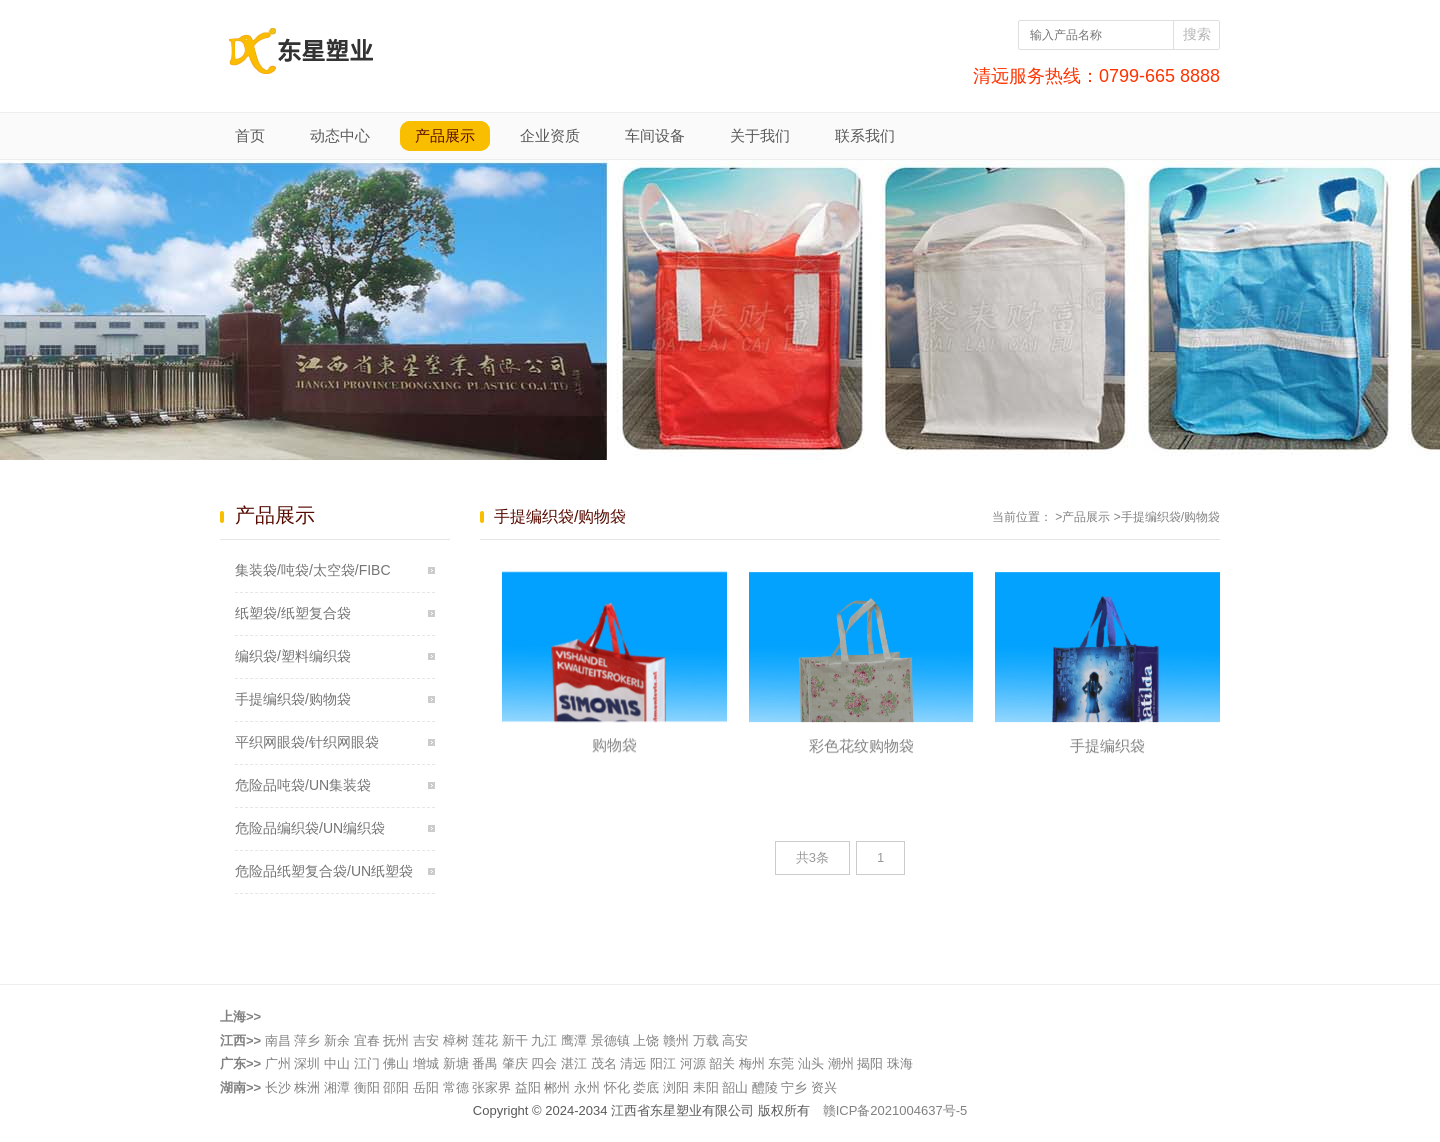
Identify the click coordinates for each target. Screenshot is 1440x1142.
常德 (456, 1087)
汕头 (811, 1063)
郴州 (557, 1087)
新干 (515, 1040)
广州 (278, 1063)
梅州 (752, 1063)
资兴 (824, 1087)
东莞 (781, 1063)
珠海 (900, 1063)
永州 (587, 1087)
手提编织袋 (1107, 764)
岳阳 (426, 1087)
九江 (544, 1040)
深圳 (307, 1063)
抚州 (396, 1040)
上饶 (646, 1040)
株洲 (307, 1087)
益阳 (528, 1087)
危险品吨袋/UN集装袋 (303, 785)
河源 (693, 1063)
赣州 (676, 1040)
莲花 (485, 1040)
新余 (337, 1040)
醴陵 (765, 1087)
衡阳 (367, 1087)
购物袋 (614, 762)
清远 (633, 1063)
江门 (367, 1063)
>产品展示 (1082, 517)
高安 (735, 1040)
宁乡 (794, 1087)
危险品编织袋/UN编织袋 (310, 828)
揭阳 (870, 1063)
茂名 (604, 1063)
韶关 (722, 1063)
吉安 (426, 1040)
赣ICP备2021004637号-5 (895, 1110)
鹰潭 (574, 1040)
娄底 (646, 1087)
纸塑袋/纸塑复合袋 (293, 613)
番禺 (485, 1063)
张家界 (491, 1087)
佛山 (396, 1063)
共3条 (812, 857)
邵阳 (396, 1087)
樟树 (456, 1040)
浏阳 (676, 1087)
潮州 (841, 1063)
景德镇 (610, 1040)
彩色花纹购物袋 (861, 764)
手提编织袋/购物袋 (293, 699)
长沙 (278, 1087)
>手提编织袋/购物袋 (1167, 517)
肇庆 (515, 1063)
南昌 (278, 1040)
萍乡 (307, 1040)
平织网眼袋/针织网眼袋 (307, 742)
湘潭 (337, 1087)
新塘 (456, 1063)
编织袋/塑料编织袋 (293, 656)
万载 (706, 1040)
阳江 (663, 1063)
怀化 (617, 1087)
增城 (426, 1063)
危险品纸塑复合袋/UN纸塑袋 (324, 871)
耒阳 (706, 1087)
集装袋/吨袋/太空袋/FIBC (313, 570)
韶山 (735, 1087)
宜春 (367, 1040)
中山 (337, 1063)
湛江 (574, 1063)
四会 (544, 1063)
